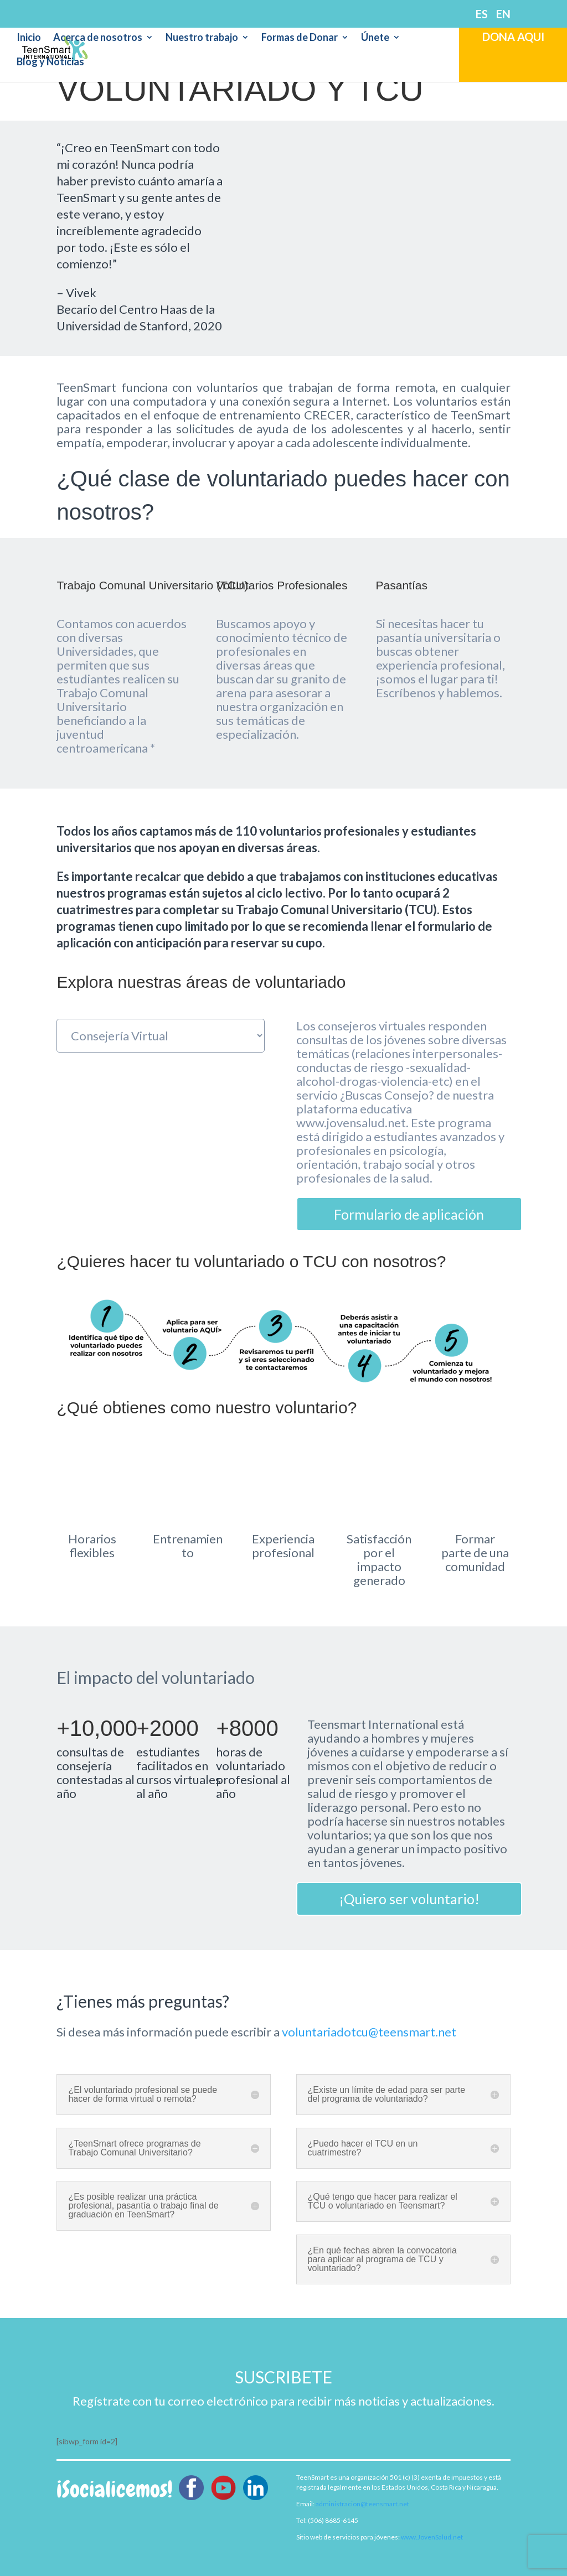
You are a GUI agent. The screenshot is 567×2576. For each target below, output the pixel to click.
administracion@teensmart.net (362, 2504)
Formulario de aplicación (409, 1214)
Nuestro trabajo (202, 38)
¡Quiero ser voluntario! (409, 1898)
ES (482, 14)
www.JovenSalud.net (432, 2537)
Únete (375, 38)
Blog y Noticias (50, 63)
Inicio (29, 38)
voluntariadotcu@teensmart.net (369, 2031)
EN (503, 14)
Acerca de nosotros (97, 38)
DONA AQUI (513, 36)
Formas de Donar (299, 38)
